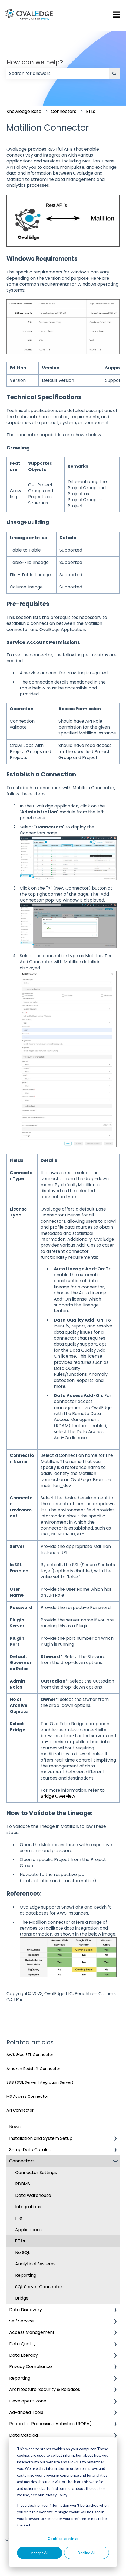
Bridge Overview (58, 1796)
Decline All (86, 2552)
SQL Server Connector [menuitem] (38, 2287)
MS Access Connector (27, 2096)
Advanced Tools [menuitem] (26, 2412)
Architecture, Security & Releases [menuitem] (44, 2389)
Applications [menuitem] (28, 2230)
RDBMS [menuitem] (22, 2184)
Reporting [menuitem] (25, 2275)
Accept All (39, 2552)
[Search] (114, 73)
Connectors (63, 111)
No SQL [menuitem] (22, 2252)
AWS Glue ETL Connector (29, 2054)
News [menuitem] (15, 2127)
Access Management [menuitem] (32, 2332)
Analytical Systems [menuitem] (35, 2264)
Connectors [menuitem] (22, 2161)
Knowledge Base (23, 111)
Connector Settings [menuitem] (36, 2172)
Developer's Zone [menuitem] (27, 2401)
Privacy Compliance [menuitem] (30, 2366)
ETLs (90, 111)
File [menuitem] (18, 2218)
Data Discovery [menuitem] (25, 2310)
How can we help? (34, 62)
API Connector (20, 2110)
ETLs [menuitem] (20, 2241)
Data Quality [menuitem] (22, 2344)
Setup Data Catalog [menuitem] (30, 2150)
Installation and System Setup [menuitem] (40, 2138)
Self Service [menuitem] (21, 2321)
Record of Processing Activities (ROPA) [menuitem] (50, 2424)
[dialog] (63, 2502)
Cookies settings (63, 2538)
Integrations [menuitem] (28, 2207)
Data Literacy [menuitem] (23, 2355)
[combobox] (57, 73)
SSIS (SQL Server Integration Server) (40, 2082)
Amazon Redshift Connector (33, 2068)
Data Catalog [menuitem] (23, 2435)
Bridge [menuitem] (22, 2298)
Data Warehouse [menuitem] (33, 2195)
